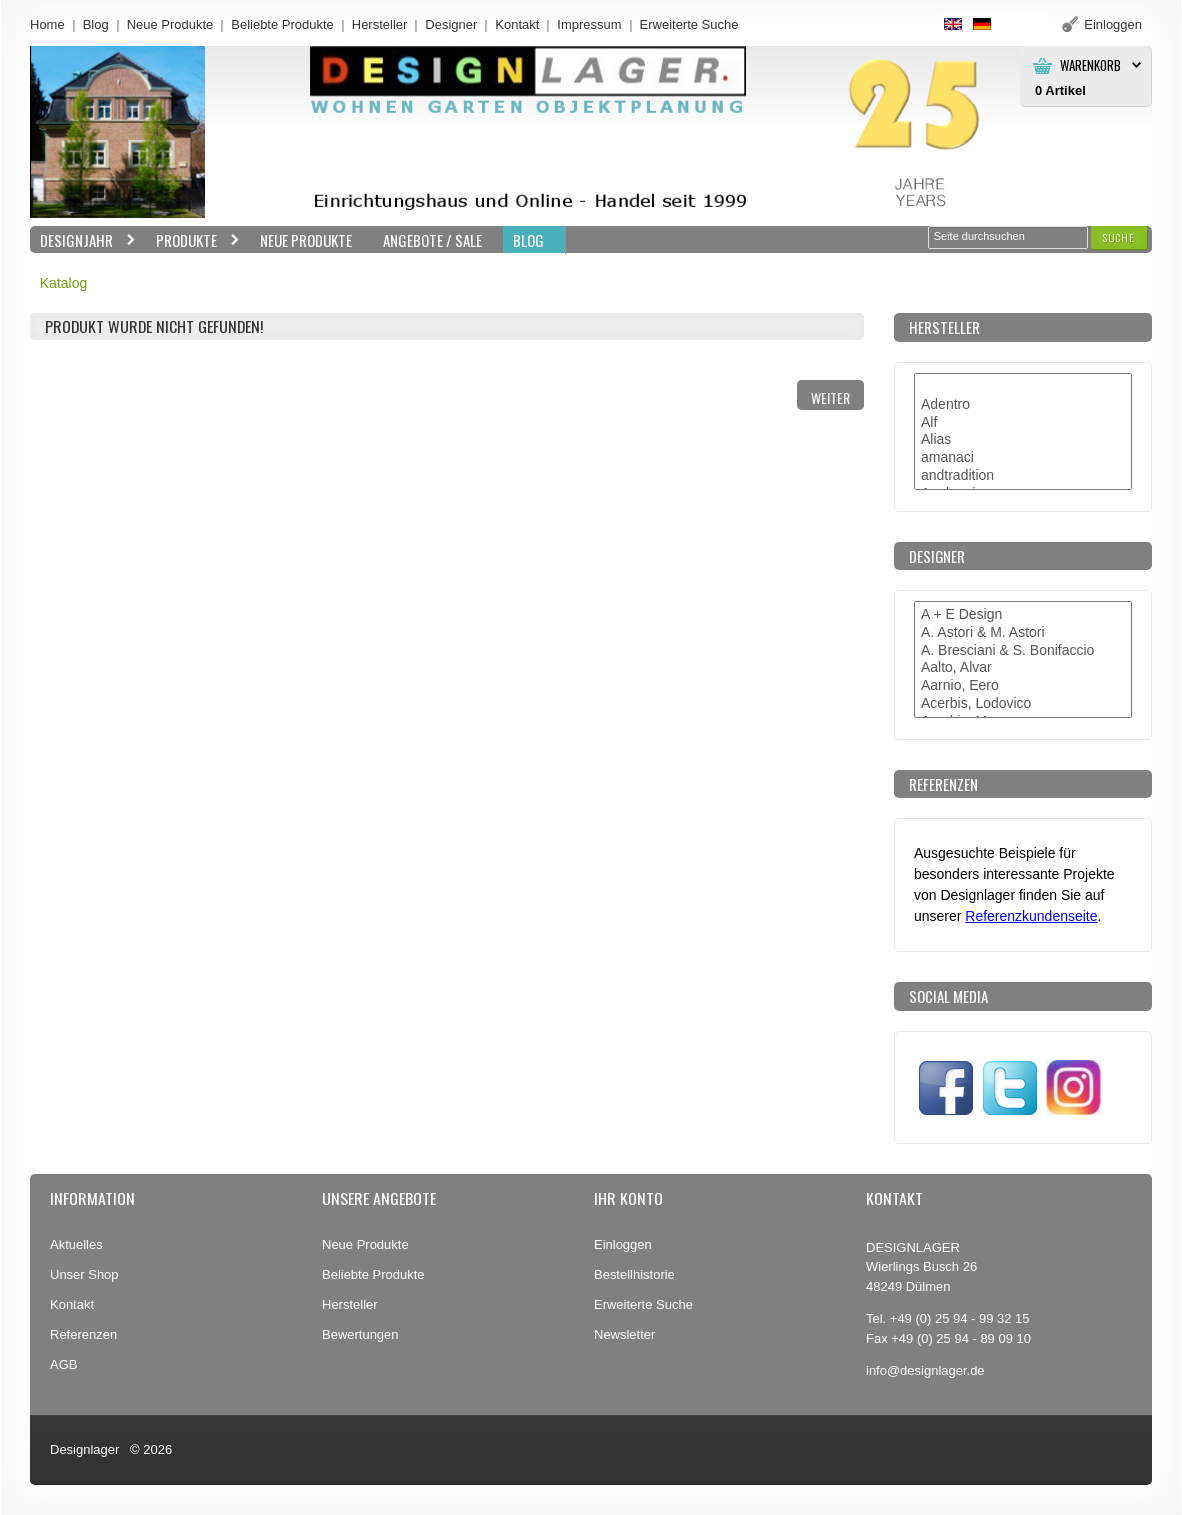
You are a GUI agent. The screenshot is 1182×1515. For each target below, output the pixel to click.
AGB (63, 1364)
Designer (451, 24)
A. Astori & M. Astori (1023, 633)
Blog (96, 24)
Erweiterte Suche (643, 1304)
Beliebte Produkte (282, 24)
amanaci (1023, 458)
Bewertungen (360, 1334)
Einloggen (623, 1244)
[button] (1119, 237)
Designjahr (83, 240)
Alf (1023, 423)
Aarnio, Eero (1023, 686)
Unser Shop (84, 1274)
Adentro (1023, 405)
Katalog (63, 283)
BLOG (528, 240)
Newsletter (624, 1334)
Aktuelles (76, 1244)
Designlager (84, 1449)
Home (47, 24)
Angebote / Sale (432, 240)
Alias (1023, 440)
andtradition (1023, 476)
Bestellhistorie (634, 1274)
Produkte (193, 240)
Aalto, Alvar (1023, 668)
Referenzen (83, 1334)
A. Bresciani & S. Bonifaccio (1023, 651)
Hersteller (380, 24)
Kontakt (517, 24)
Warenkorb (1090, 65)
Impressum (589, 24)
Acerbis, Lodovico (1023, 704)
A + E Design (1023, 615)
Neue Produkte (170, 24)
